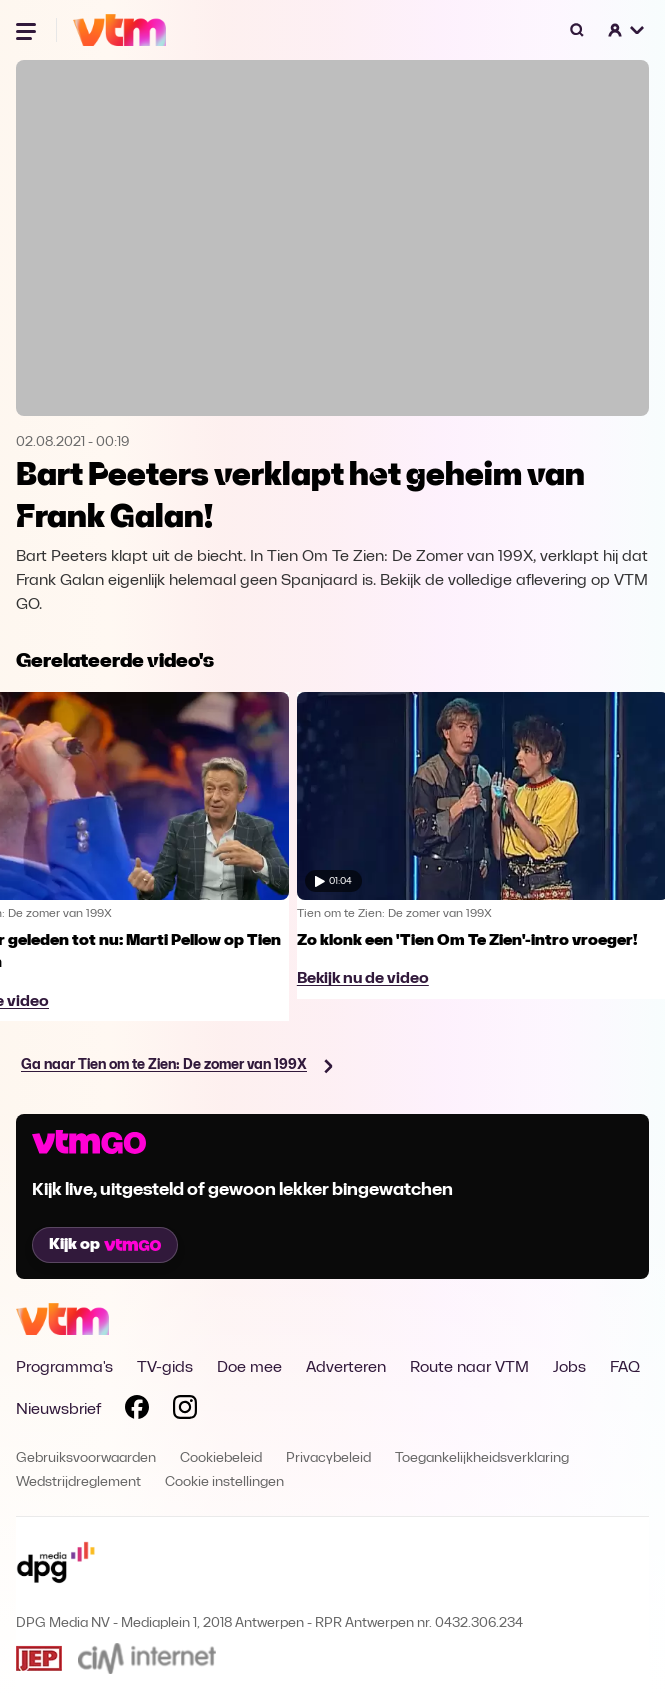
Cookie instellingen (224, 1482)
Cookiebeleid (221, 1458)
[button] (627, 30)
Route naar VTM (469, 1368)
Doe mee (249, 1368)
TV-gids (165, 1368)
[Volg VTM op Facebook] (137, 1411)
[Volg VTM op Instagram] (185, 1411)
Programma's (64, 1368)
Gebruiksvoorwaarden (86, 1458)
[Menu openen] (28, 30)
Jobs (569, 1368)
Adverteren (346, 1368)
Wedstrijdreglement (78, 1482)
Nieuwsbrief (58, 1410)
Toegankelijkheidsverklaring (482, 1458)
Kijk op (105, 1245)
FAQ (625, 1368)
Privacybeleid (328, 1458)
